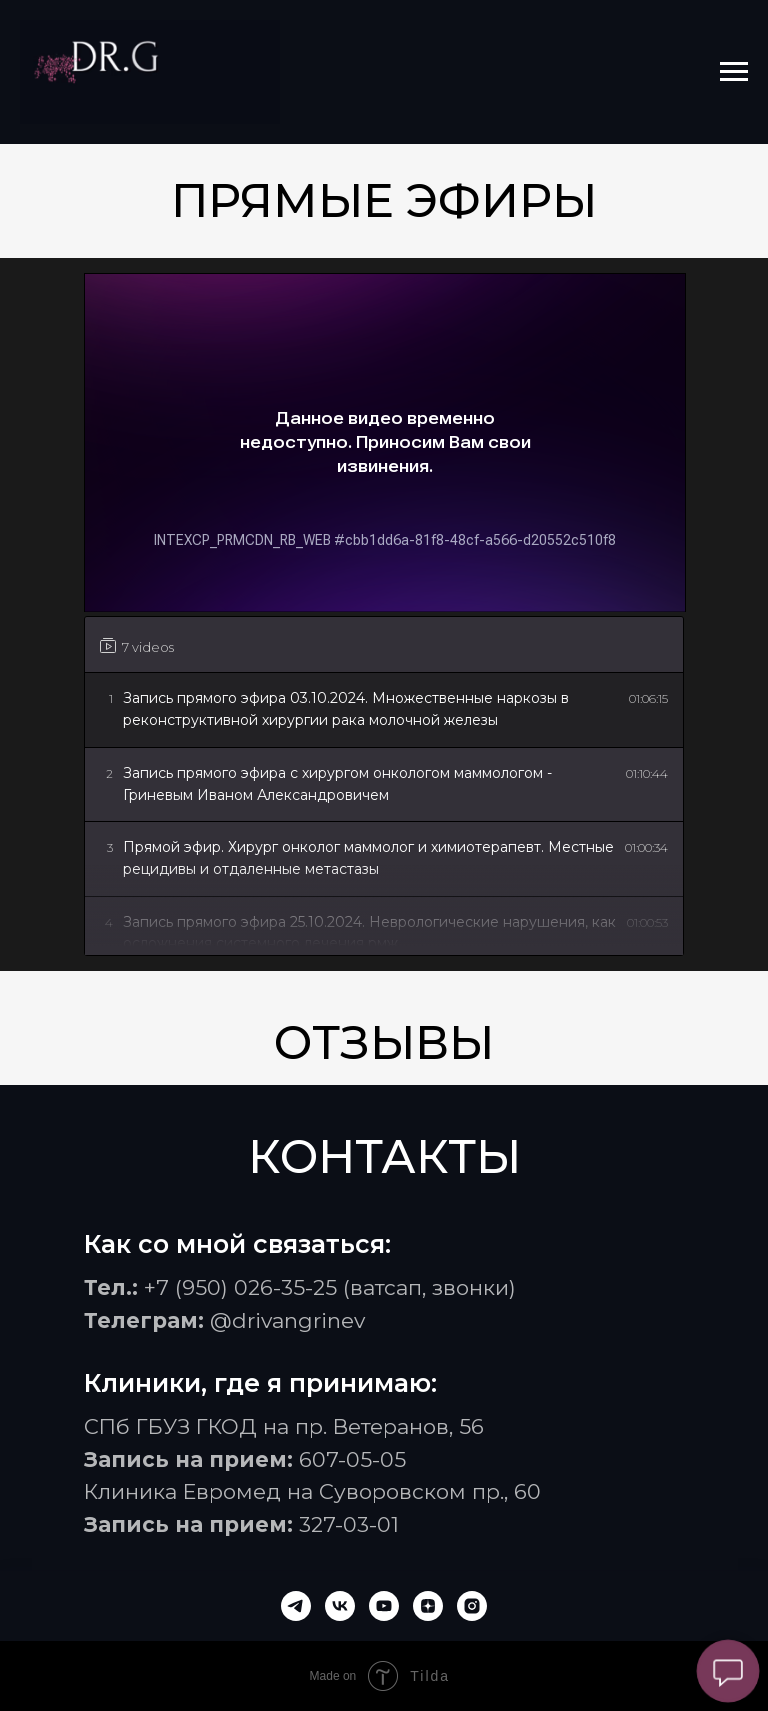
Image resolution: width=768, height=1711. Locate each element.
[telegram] (296, 1606)
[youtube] (384, 1606)
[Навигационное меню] (734, 72)
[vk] (340, 1606)
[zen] (428, 1606)
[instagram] (472, 1606)
